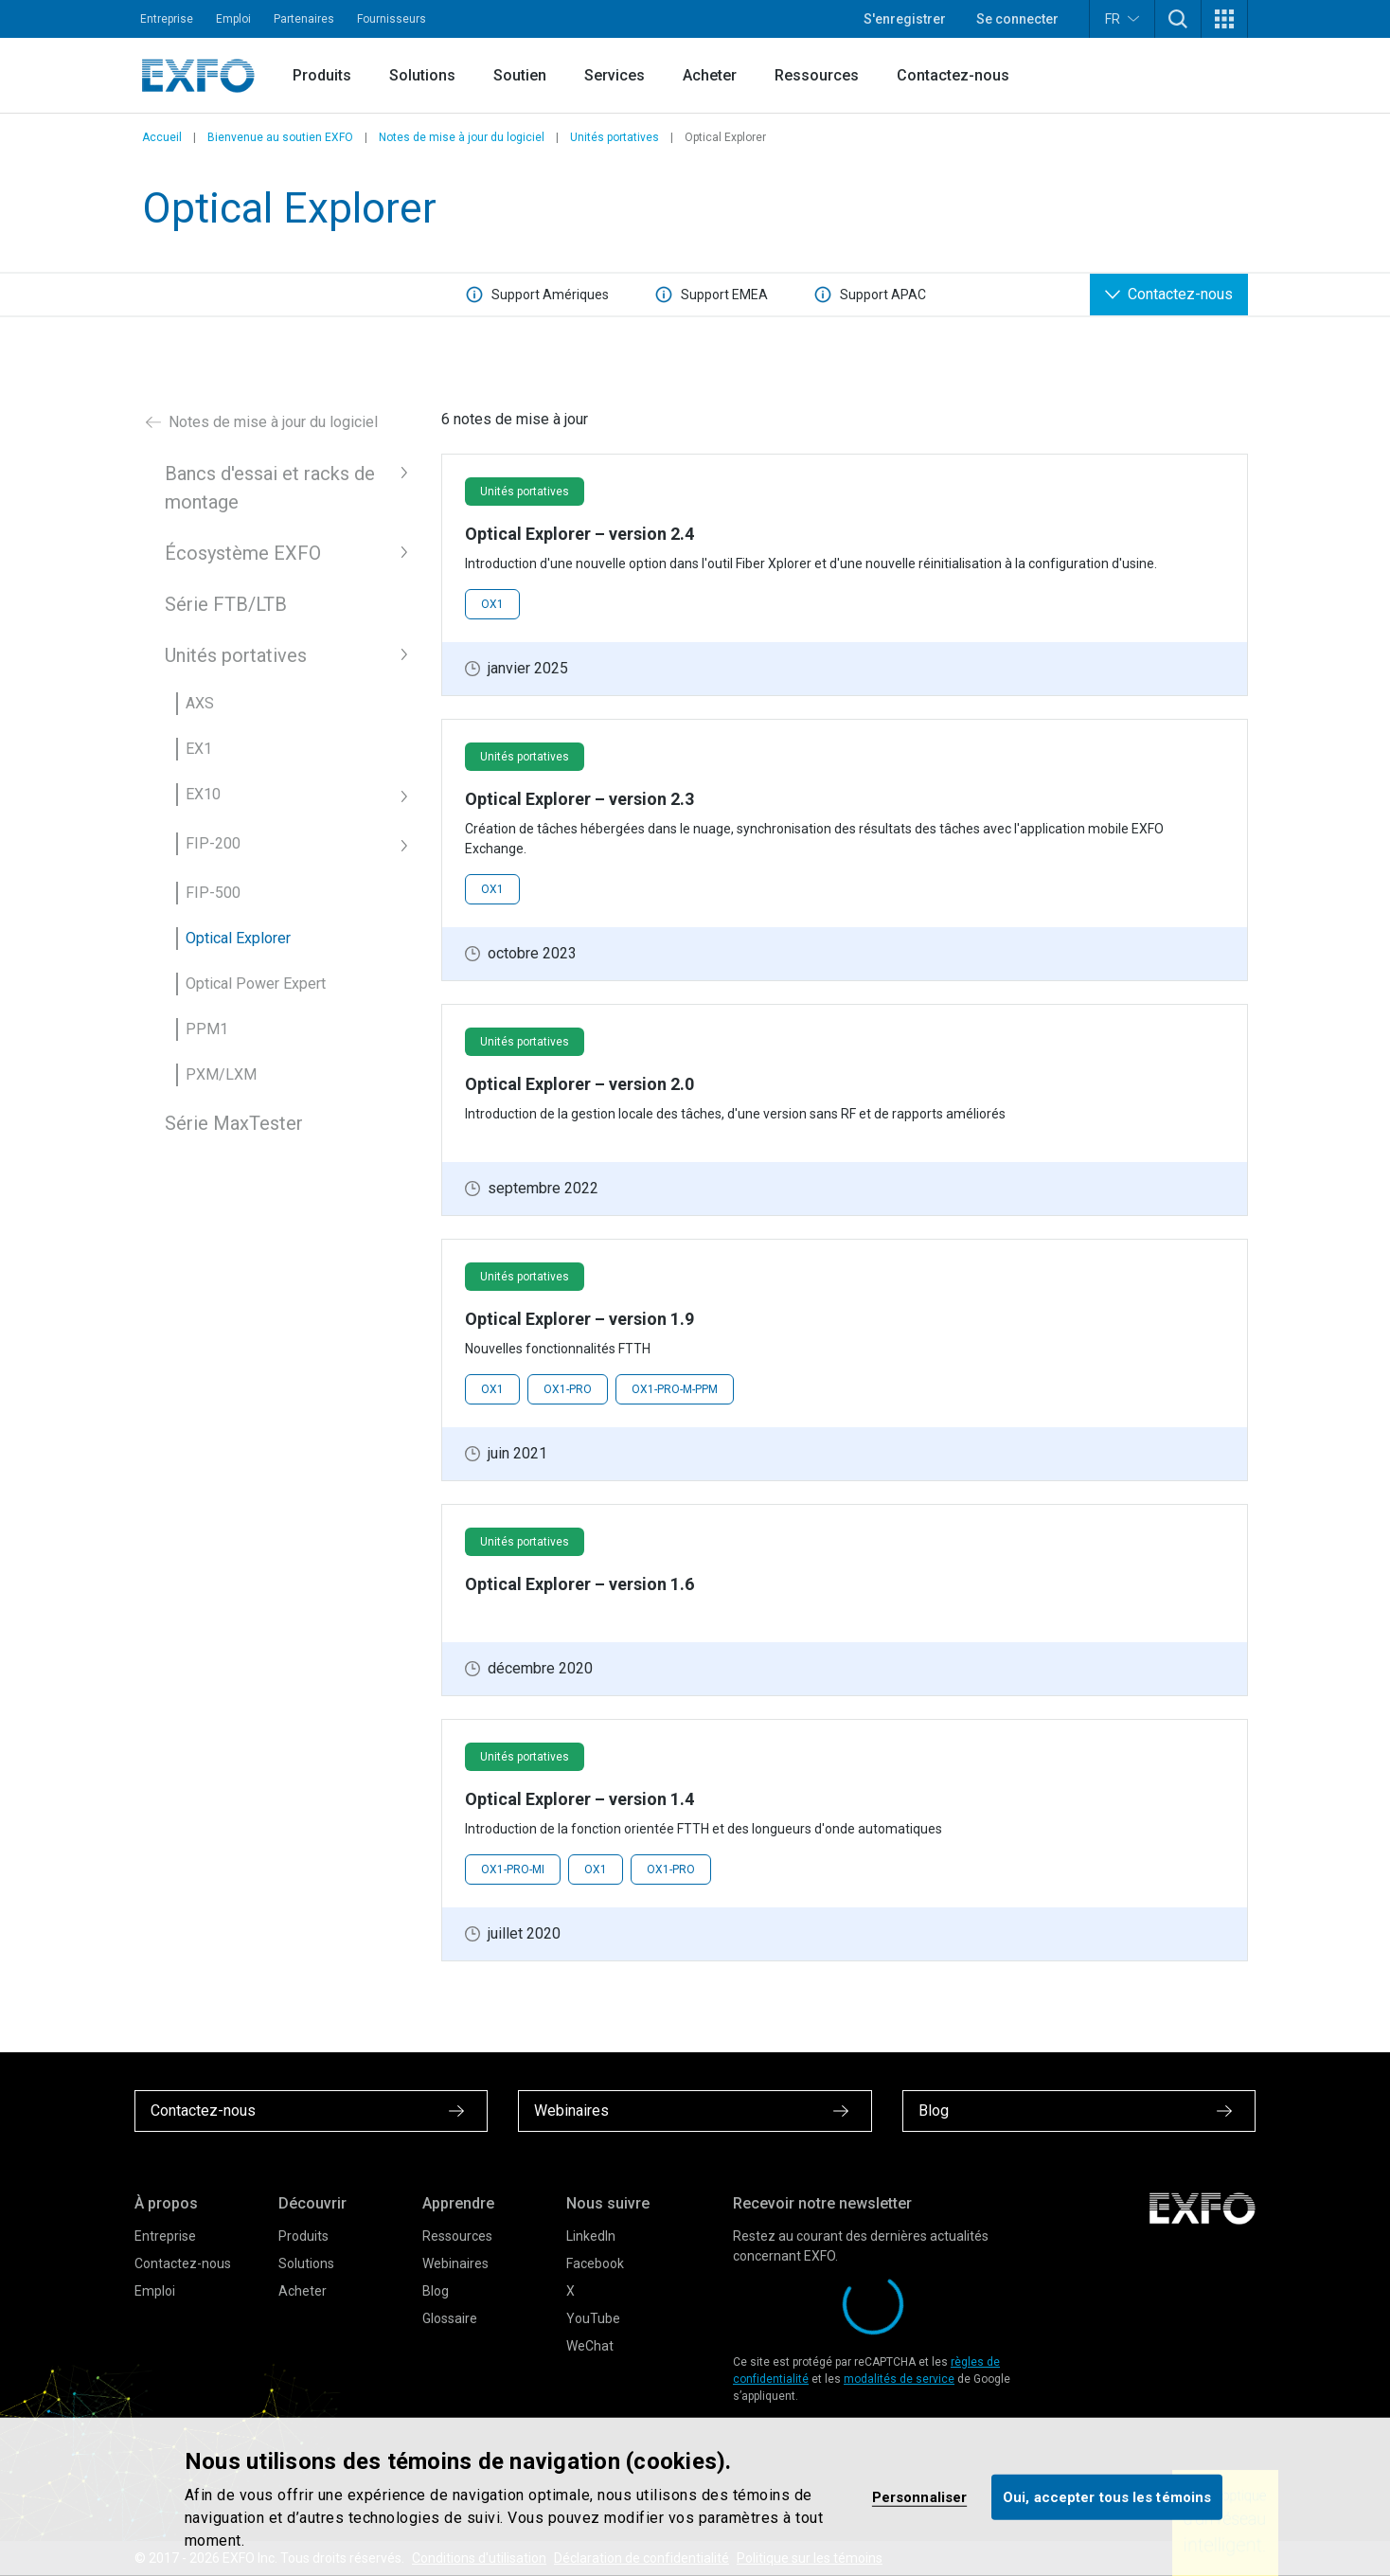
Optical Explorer (238, 938)
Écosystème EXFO (243, 553)
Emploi (233, 19)
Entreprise (166, 19)
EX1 (199, 749)
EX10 (203, 794)
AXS (200, 703)
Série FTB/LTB (226, 604)
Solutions (422, 75)
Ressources (817, 75)
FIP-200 (213, 843)
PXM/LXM (221, 1074)
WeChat (590, 2345)
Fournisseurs (391, 19)
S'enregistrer (905, 19)
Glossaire (449, 2318)
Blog (435, 2291)
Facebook (595, 2263)
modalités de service (899, 2379)
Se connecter (1017, 19)
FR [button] (1122, 18)
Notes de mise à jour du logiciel (461, 137)
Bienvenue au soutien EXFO (280, 137)
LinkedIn (590, 2236)
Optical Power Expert (256, 984)
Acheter (710, 75)
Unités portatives (614, 137)
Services (614, 75)
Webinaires (455, 2263)
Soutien (519, 75)
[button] (1178, 19)
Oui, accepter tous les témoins (1107, 2496)
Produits (322, 75)
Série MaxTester (234, 1123)
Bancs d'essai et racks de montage (270, 487)
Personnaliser (919, 2496)
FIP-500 (213, 893)
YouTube (593, 2318)
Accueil (162, 137)
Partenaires (304, 19)
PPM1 (207, 1029)
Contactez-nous (953, 75)
